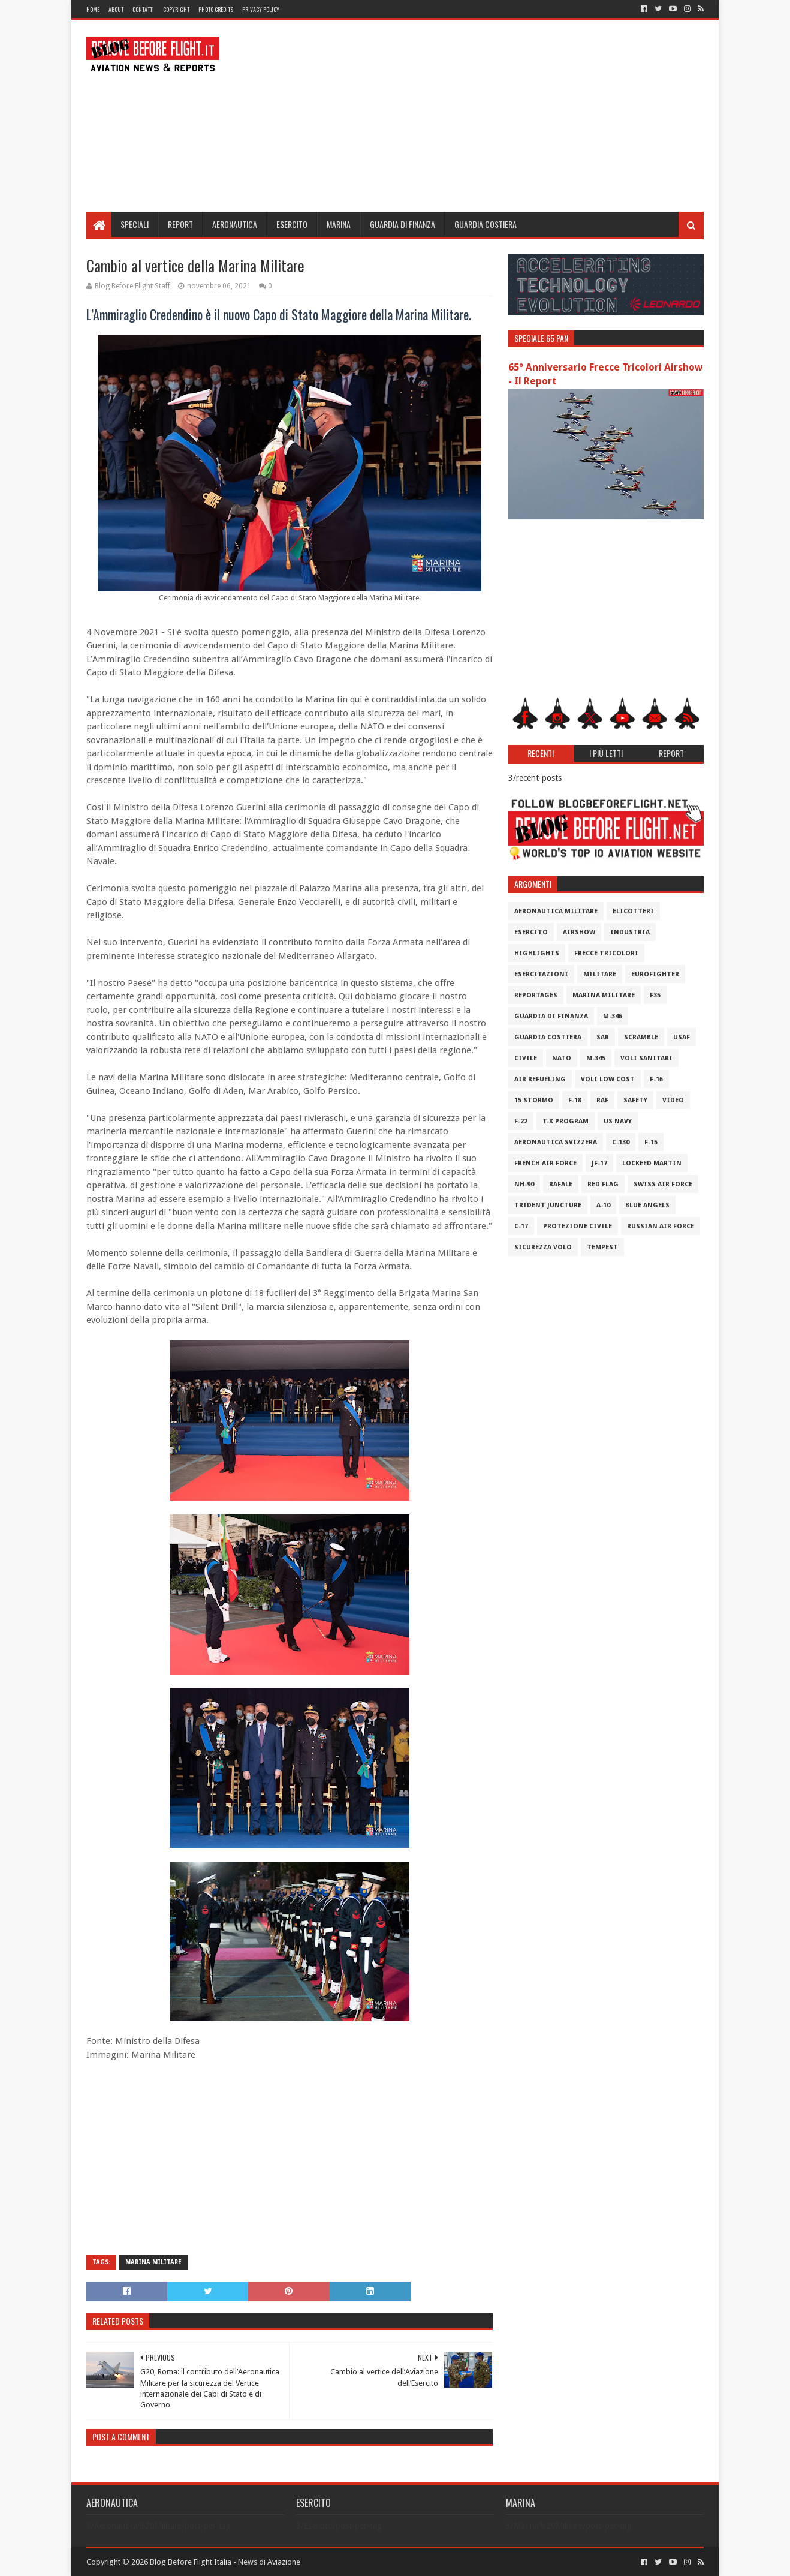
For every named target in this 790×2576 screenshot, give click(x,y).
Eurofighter (655, 974)
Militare (599, 974)
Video (673, 1100)
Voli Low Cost (608, 1079)
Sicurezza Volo (543, 1247)
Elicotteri (633, 911)
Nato (561, 1058)
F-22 (520, 1121)
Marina (339, 224)
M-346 (612, 1016)
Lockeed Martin (652, 1163)
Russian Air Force (660, 1226)
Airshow (579, 932)
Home (92, 9)
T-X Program (565, 1121)
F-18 (574, 1100)
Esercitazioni (541, 974)
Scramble (641, 1037)
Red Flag (603, 1184)
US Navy (618, 1121)
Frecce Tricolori (606, 953)
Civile (525, 1058)
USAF (681, 1037)
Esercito (291, 224)
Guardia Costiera (485, 224)
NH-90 (524, 1184)
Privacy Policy (260, 9)
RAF (602, 1100)
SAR (602, 1037)
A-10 (603, 1205)
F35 (655, 995)
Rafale (560, 1184)
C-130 (620, 1142)
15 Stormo (533, 1100)
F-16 (656, 1079)
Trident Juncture (547, 1205)
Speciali (134, 224)
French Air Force (545, 1163)
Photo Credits (215, 9)
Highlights (536, 953)
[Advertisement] (485, 116)
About (115, 9)
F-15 (651, 1142)
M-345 (595, 1058)
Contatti (143, 9)
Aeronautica (234, 224)
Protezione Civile (577, 1226)
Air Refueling (540, 1079)
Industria (630, 932)
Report (180, 224)
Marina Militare (153, 2262)
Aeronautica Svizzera (555, 1142)
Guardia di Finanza (402, 224)
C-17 (521, 1226)
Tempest (602, 1247)
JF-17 (599, 1163)
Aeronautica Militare (556, 911)
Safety (635, 1100)
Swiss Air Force (663, 1184)
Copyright (176, 9)
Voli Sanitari (646, 1058)
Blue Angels (647, 1205)
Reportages (535, 995)
